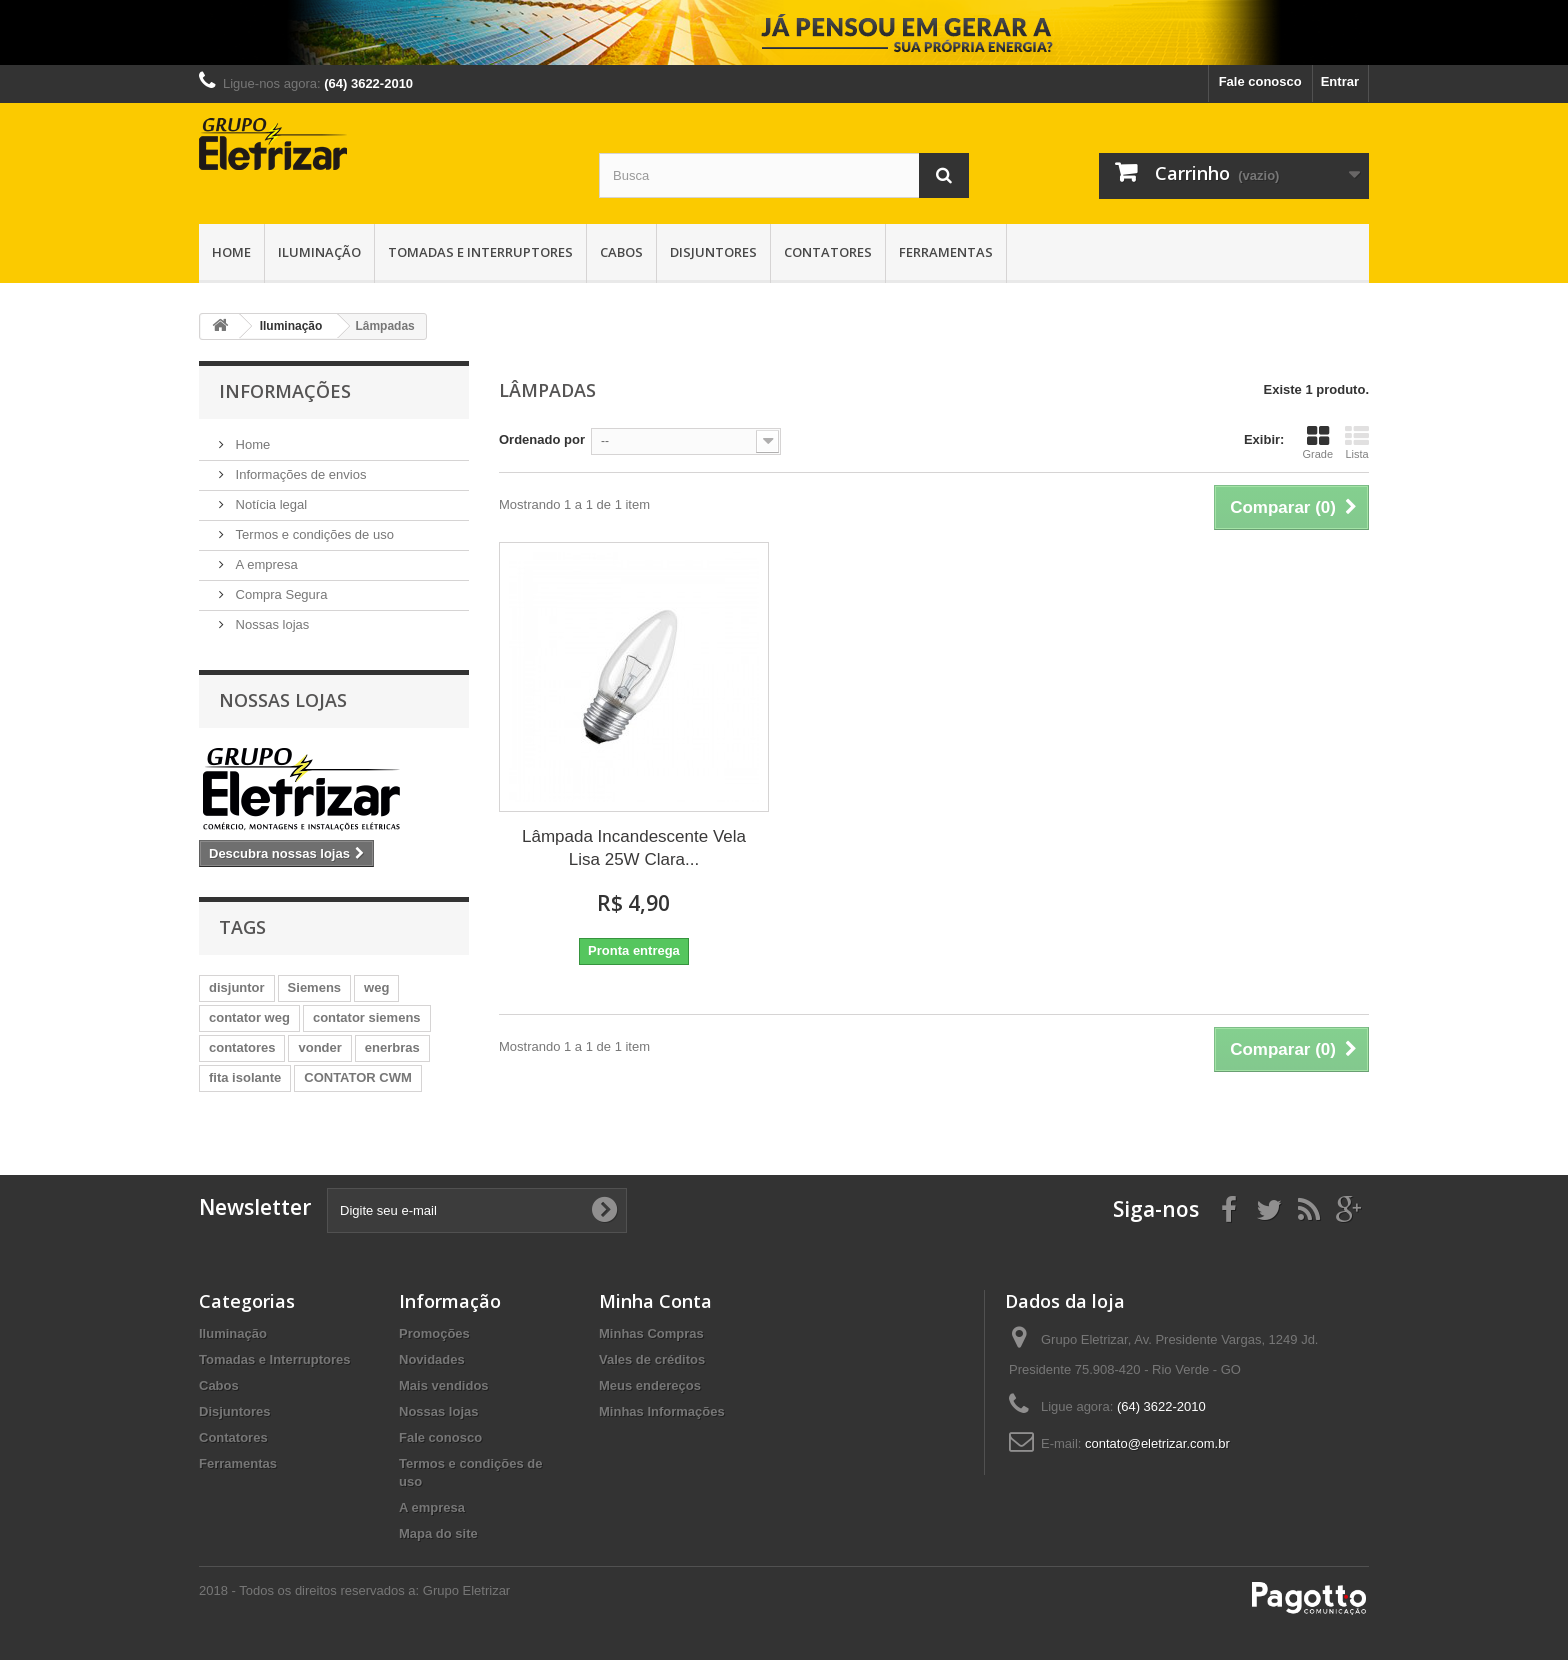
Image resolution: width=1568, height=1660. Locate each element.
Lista (1357, 442)
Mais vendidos (444, 1385)
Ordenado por (542, 439)
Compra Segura (279, 594)
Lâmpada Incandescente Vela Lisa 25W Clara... (634, 848)
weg (376, 987)
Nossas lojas (270, 624)
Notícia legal (269, 504)
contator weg (249, 1017)
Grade (1317, 442)
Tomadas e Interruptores (480, 252)
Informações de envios (299, 474)
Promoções (434, 1333)
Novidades (432, 1359)
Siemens (314, 987)
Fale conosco (1260, 81)
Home (231, 252)
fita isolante (245, 1077)
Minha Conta (655, 1301)
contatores (242, 1047)
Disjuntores (713, 252)
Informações (285, 391)
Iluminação (319, 252)
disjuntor (237, 987)
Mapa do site (438, 1533)
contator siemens (367, 1017)
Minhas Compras (651, 1333)
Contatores (828, 252)
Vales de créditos (652, 1359)
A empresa (265, 564)
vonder (319, 1047)
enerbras (392, 1047)
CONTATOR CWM (358, 1077)
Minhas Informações (662, 1411)
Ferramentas (946, 252)
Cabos (621, 252)
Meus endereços (650, 1385)
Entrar (1340, 81)
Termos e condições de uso (313, 534)
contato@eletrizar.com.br (1157, 1443)
